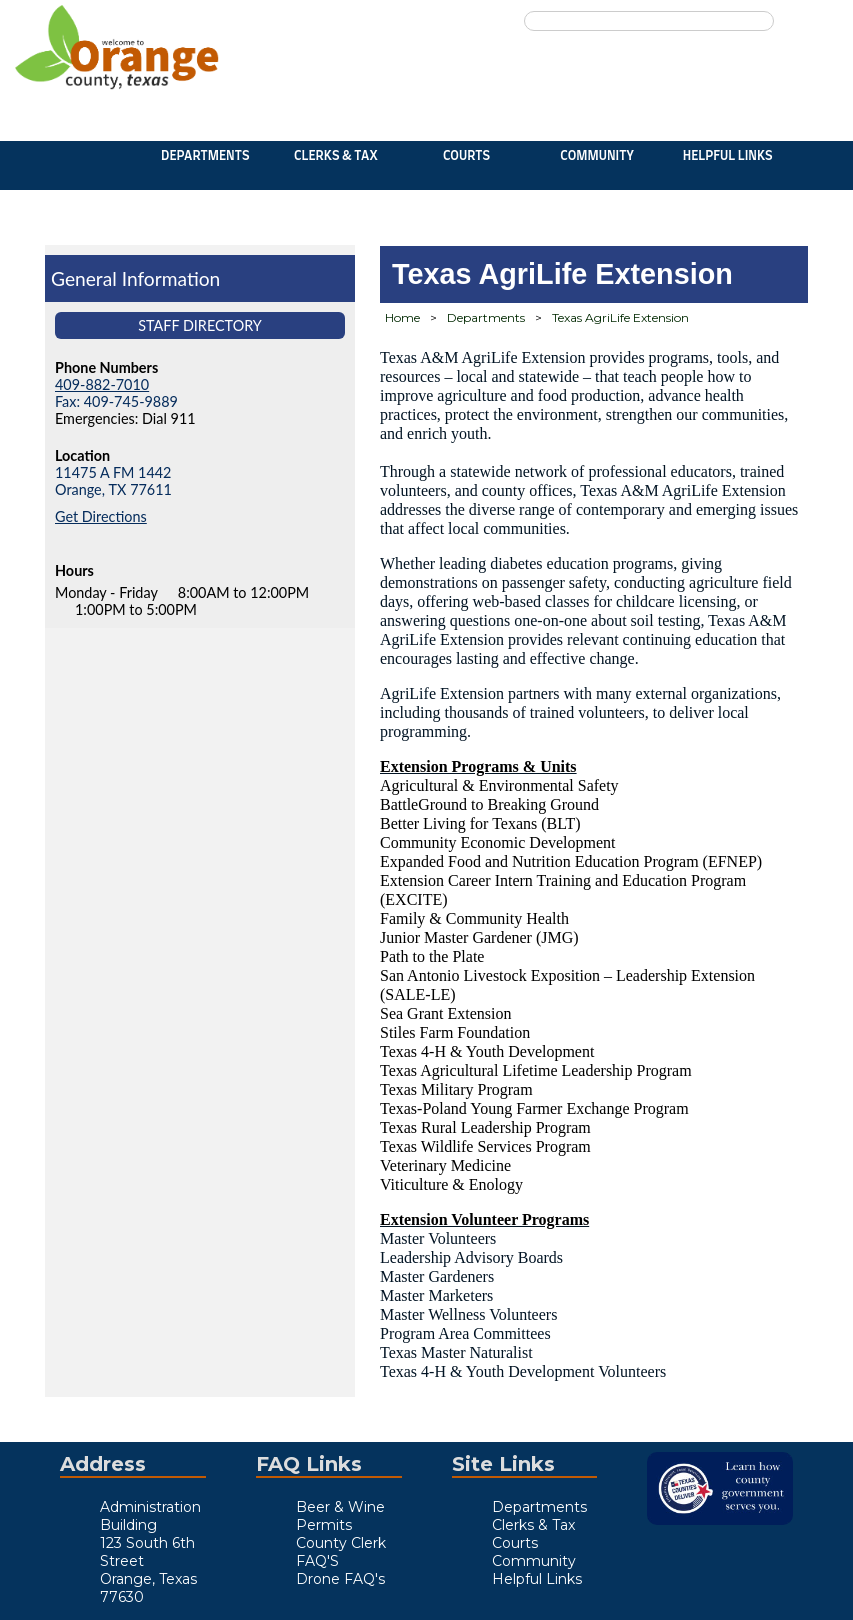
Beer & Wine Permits (340, 1516)
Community (597, 156)
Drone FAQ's (340, 1579)
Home (402, 317)
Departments (205, 156)
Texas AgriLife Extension (620, 317)
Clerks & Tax (336, 156)
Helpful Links (728, 156)
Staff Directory (200, 325)
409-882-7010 (102, 384)
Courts (466, 156)
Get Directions (101, 516)
